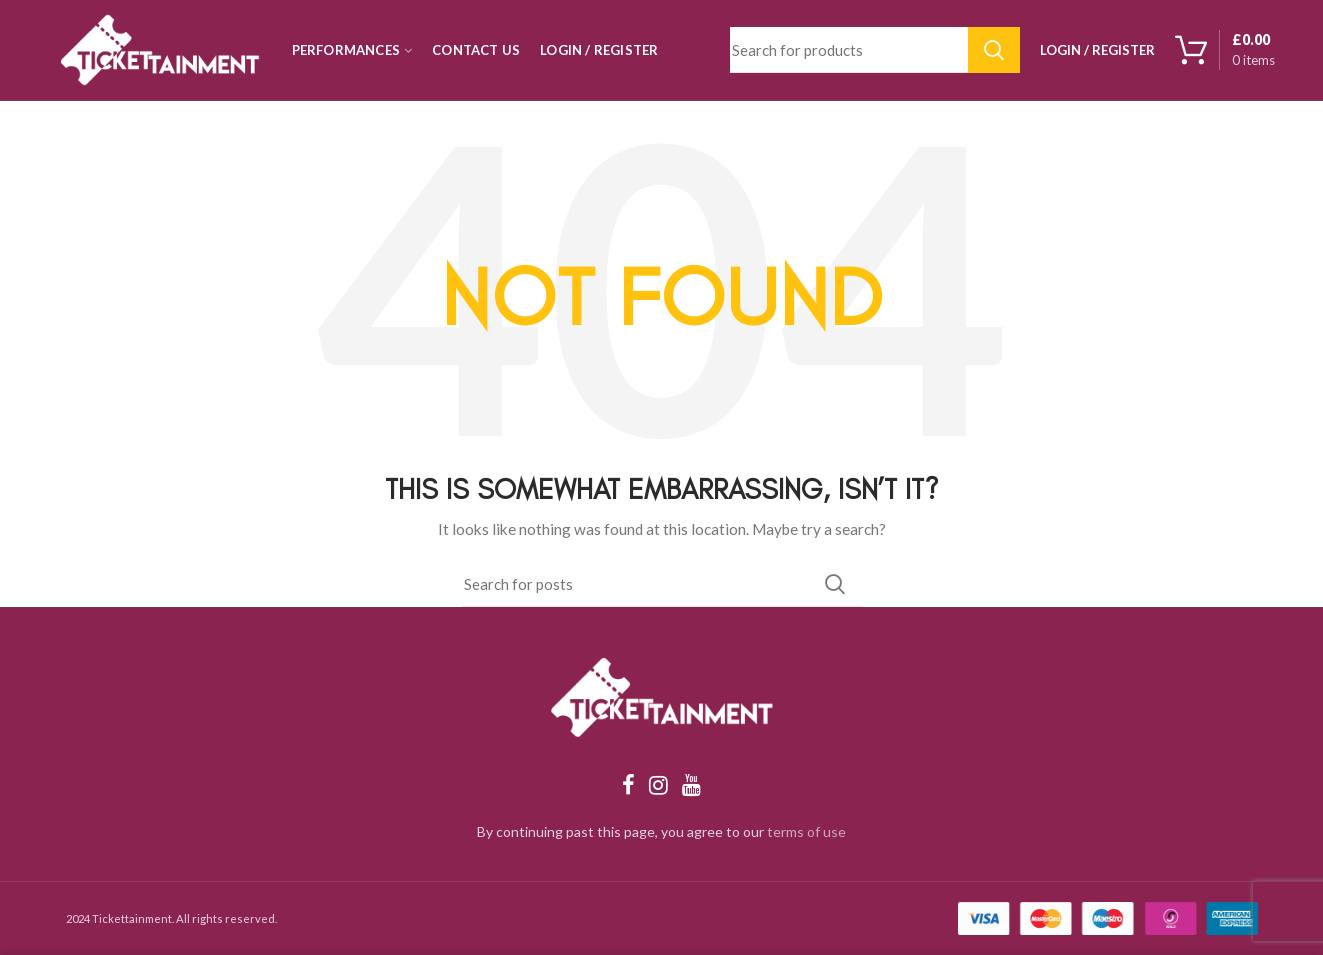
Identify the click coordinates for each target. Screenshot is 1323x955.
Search (994, 50)
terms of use (806, 831)
